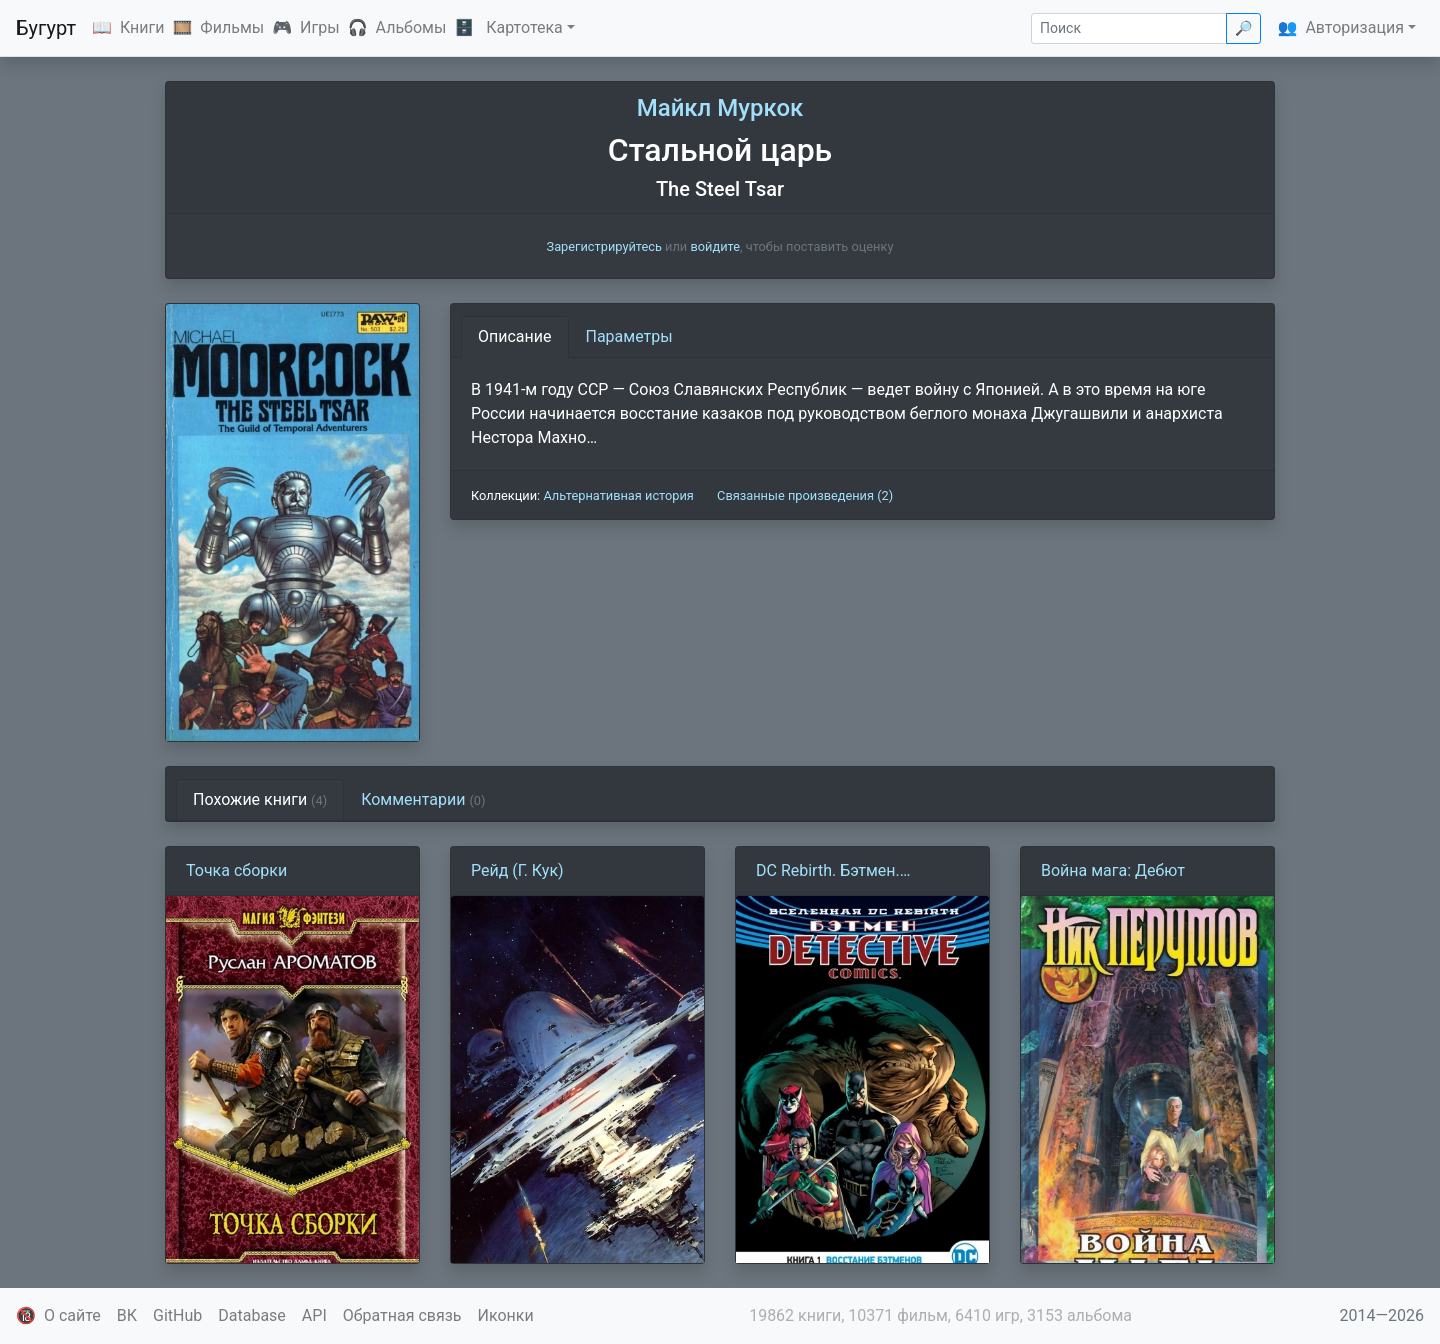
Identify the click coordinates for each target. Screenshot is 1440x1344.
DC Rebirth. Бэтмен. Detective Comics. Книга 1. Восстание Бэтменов (853, 872)
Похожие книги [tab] (260, 799)
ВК (127, 1315)
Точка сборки (236, 870)
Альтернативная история (618, 495)
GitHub (177, 1315)
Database (252, 1315)
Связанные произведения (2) (805, 495)
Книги (142, 27)
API (314, 1315)
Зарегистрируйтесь (604, 246)
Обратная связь (402, 1315)
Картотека (524, 27)
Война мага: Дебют (1113, 870)
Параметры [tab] (629, 336)
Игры (320, 27)
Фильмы (232, 27)
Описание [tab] (515, 336)
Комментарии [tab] (423, 799)
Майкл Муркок (720, 108)
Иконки (506, 1315)
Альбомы (411, 27)
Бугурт (46, 28)
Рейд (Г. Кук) (517, 870)
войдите (715, 246)
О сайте (72, 1315)
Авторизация (1354, 27)
